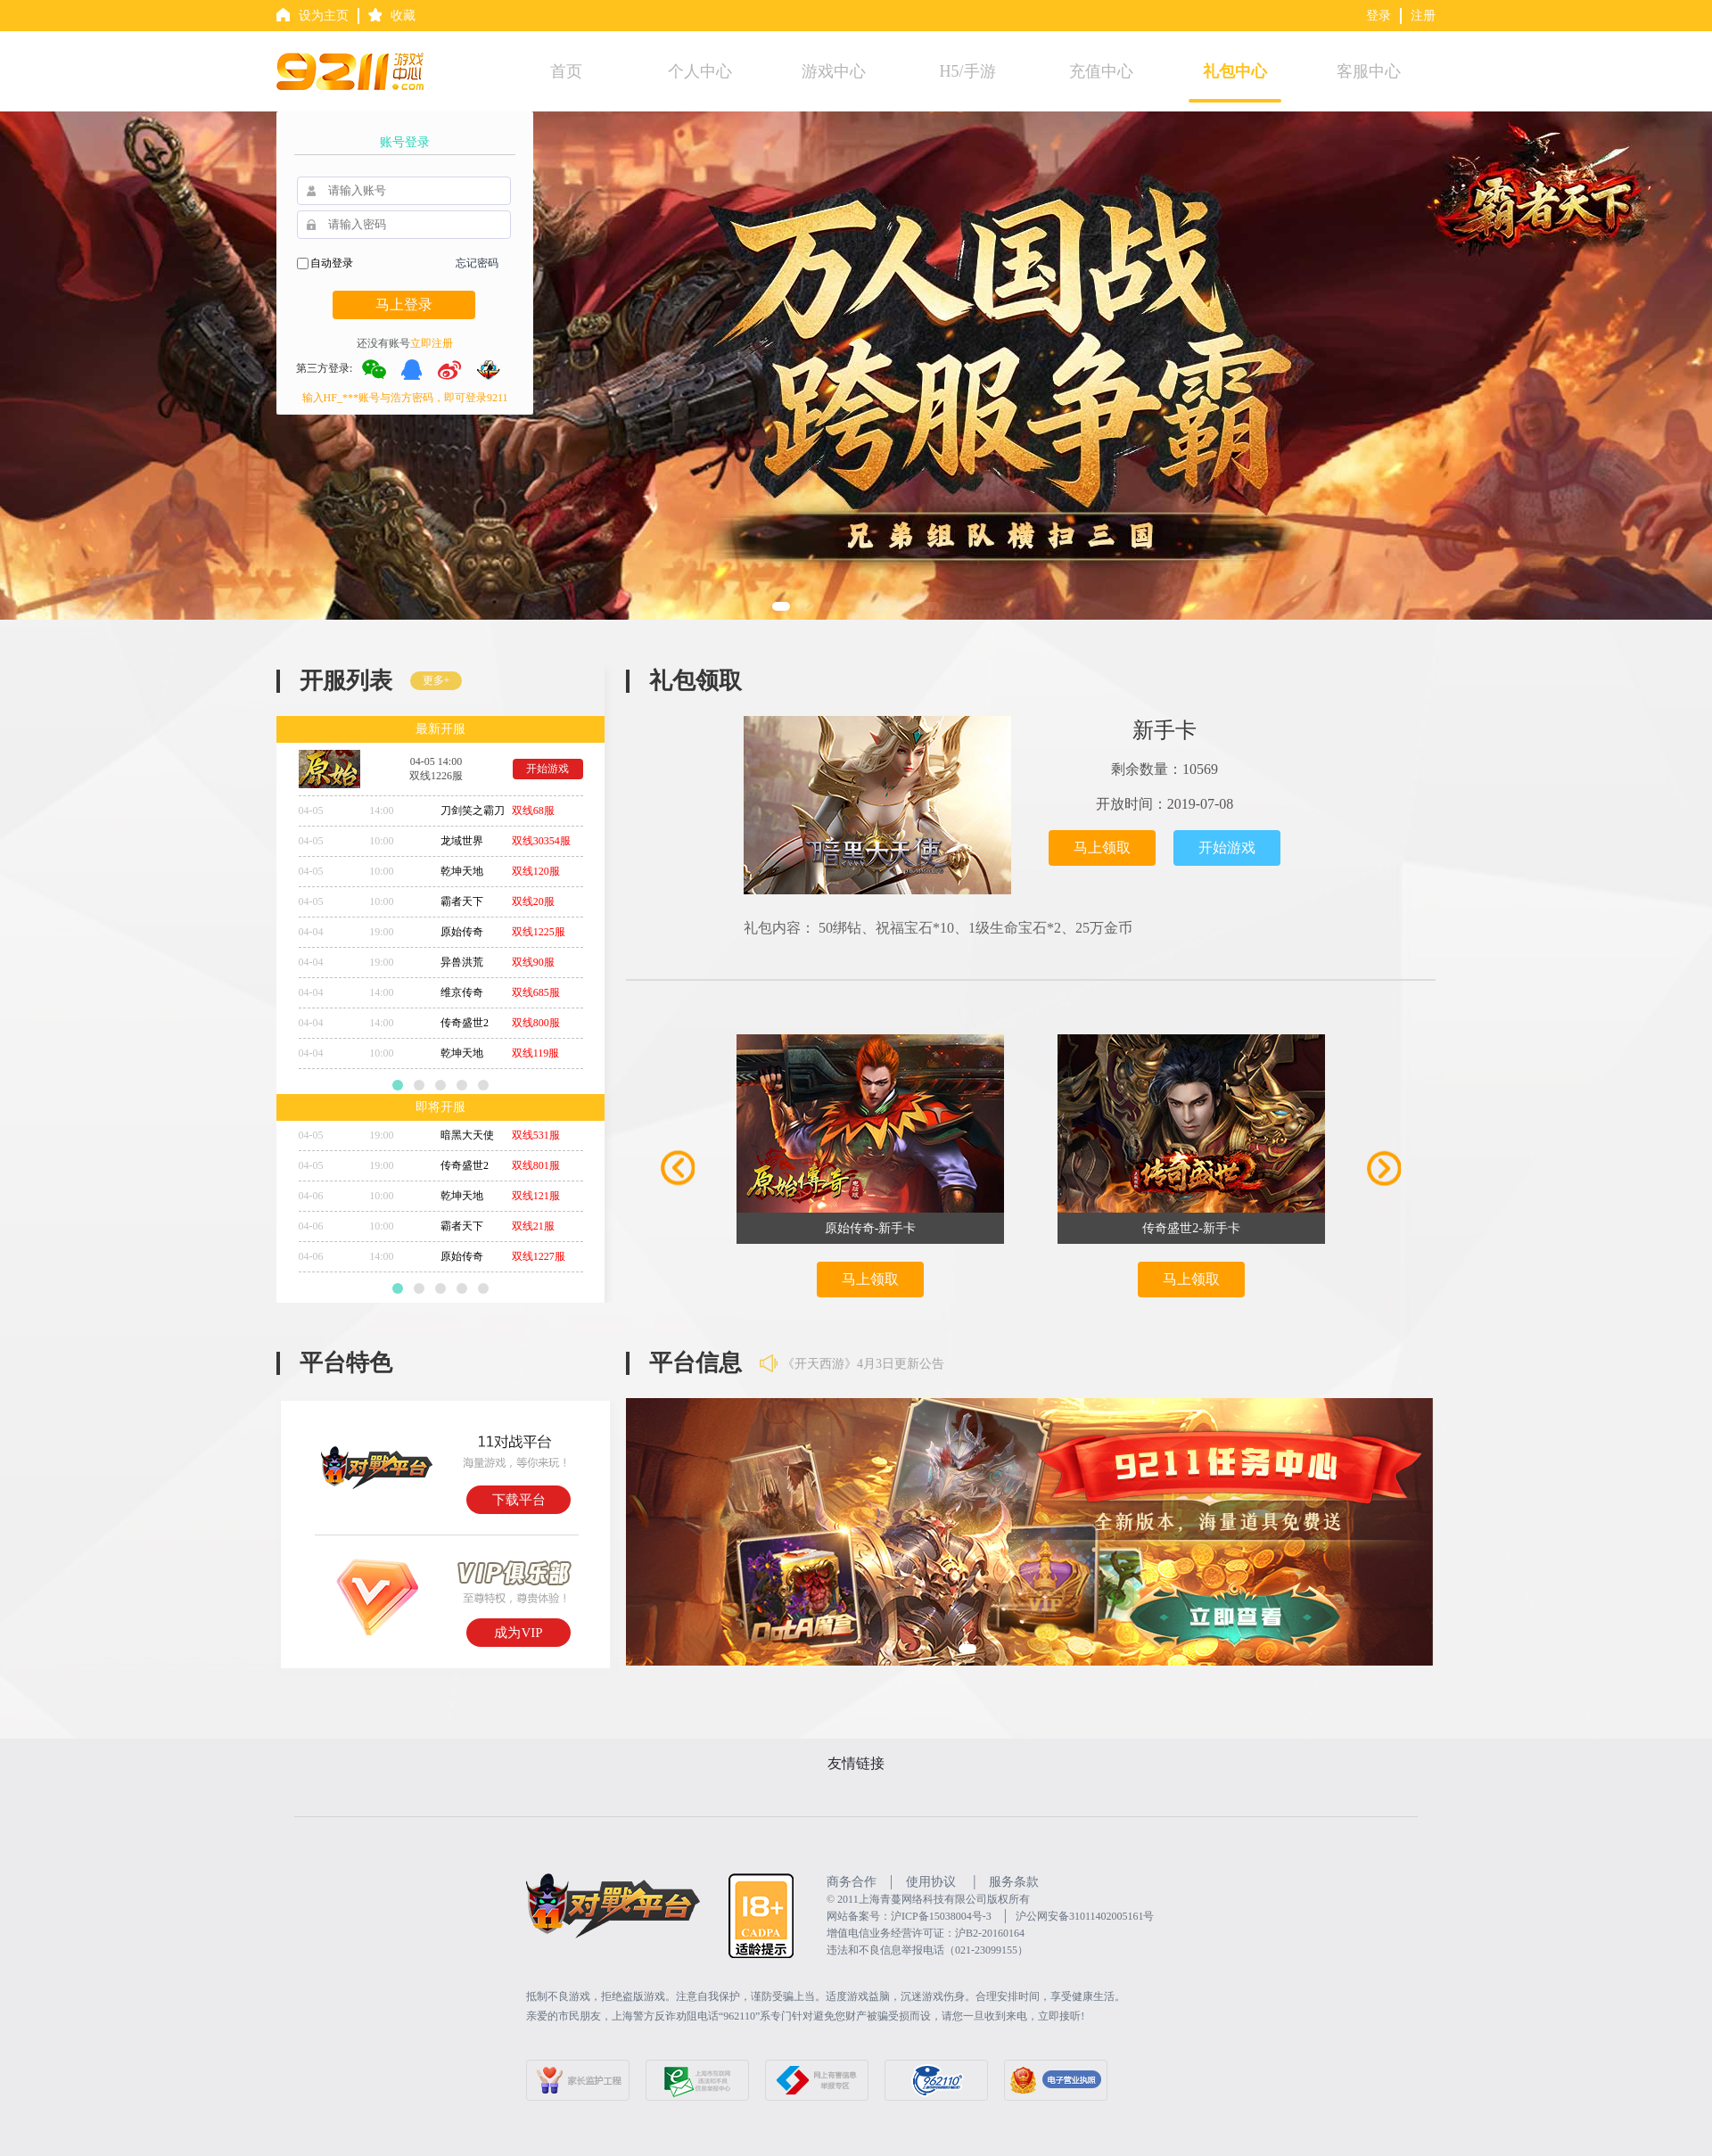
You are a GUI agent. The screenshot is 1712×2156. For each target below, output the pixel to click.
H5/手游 (968, 71)
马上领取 (1102, 847)
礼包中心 (1235, 71)
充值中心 (1101, 71)
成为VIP (518, 1632)
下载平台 (519, 1500)
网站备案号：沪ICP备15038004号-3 (909, 1916)
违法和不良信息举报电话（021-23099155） (927, 1950)
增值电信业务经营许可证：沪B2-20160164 (926, 1933)
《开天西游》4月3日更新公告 (863, 1364)
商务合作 (852, 1882)
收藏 (403, 15)
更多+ (436, 680)
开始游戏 (547, 768)
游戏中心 (834, 71)
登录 (1378, 15)
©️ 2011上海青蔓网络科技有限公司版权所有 (928, 1899)
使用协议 (931, 1882)
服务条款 (1014, 1882)
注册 (1423, 15)
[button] (781, 606)
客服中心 (1369, 71)
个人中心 (700, 71)
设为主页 (324, 15)
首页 (566, 71)
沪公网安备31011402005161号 (1085, 1916)
